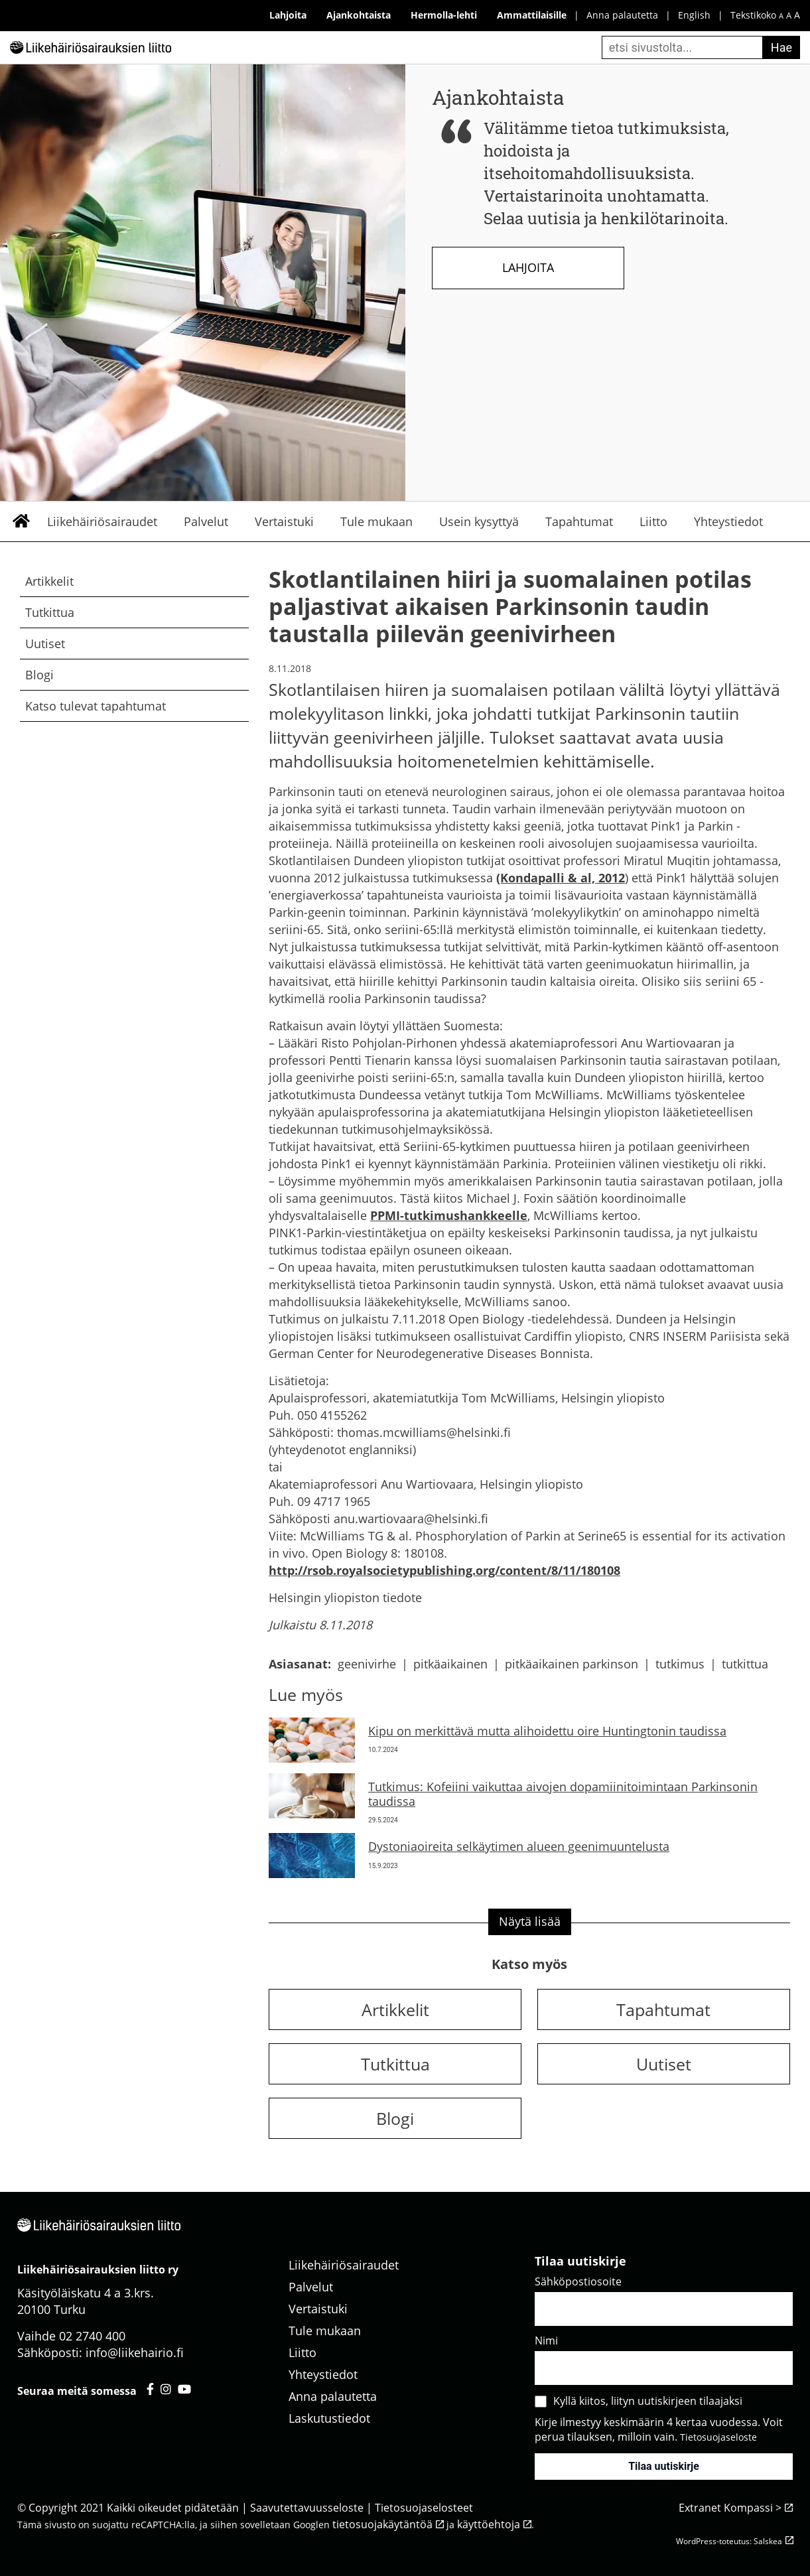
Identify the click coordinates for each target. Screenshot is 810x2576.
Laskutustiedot (329, 2418)
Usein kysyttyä (479, 521)
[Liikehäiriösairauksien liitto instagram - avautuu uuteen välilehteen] (166, 2389)
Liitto (653, 521)
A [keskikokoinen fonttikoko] (788, 15)
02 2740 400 (92, 2336)
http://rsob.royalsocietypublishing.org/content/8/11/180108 (444, 1570)
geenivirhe (367, 1664)
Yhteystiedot (728, 521)
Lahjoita (528, 267)
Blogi (39, 675)
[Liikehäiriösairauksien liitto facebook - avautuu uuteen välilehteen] (150, 2389)
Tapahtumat (579, 521)
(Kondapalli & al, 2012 (560, 878)
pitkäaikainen (450, 1664)
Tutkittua (49, 612)
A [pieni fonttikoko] (781, 16)
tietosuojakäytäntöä (382, 2524)
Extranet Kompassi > (730, 2507)
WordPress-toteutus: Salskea (729, 2541)
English (694, 15)
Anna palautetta (622, 15)
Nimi (546, 2340)
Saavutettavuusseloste (307, 2507)
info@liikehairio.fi (135, 2352)
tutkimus (680, 1664)
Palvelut (206, 521)
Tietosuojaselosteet (424, 2507)
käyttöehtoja (488, 2524)
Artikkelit (49, 581)
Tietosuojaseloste (718, 2437)
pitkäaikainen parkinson (571, 1664)
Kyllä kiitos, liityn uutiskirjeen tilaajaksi (647, 2400)
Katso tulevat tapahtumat (95, 706)
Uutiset (45, 643)
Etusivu (20, 521)
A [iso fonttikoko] (797, 15)
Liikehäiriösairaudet (102, 521)
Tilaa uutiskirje (663, 2466)
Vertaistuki (284, 521)
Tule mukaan (376, 521)
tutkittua (745, 1664)
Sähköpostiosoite (578, 2281)
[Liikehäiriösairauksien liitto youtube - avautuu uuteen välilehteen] (184, 2389)
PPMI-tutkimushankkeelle (448, 1215)
